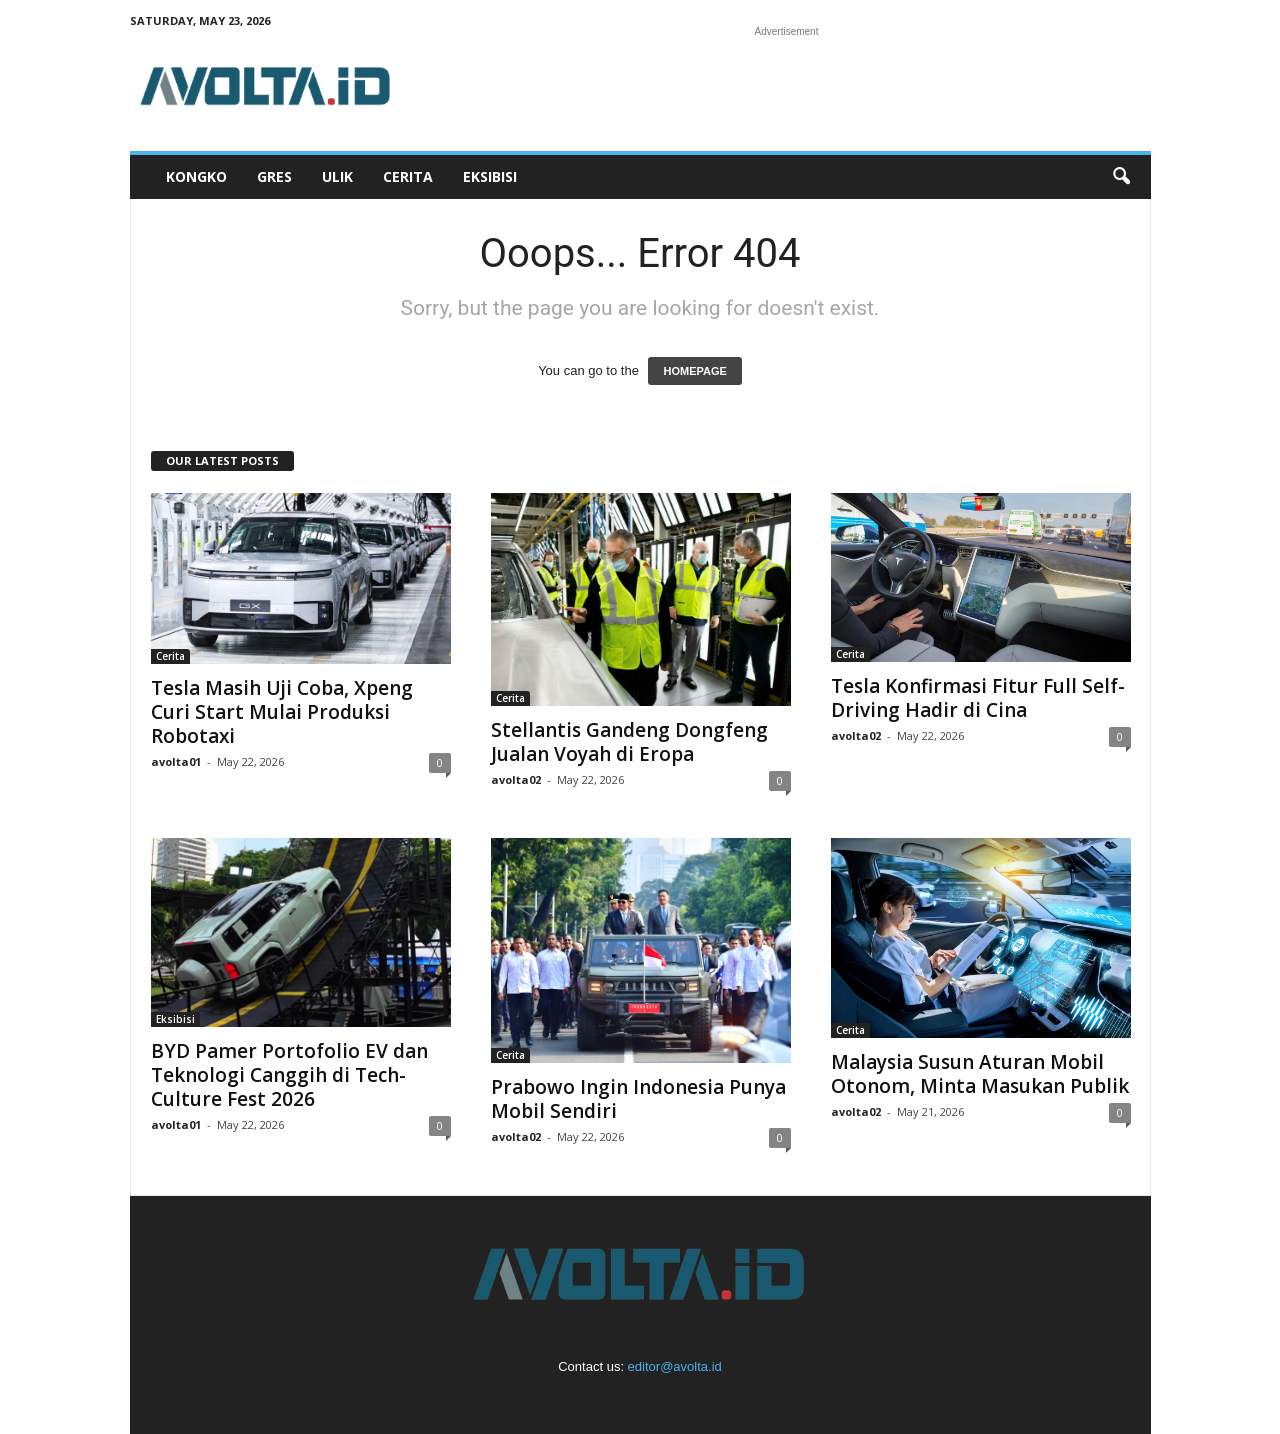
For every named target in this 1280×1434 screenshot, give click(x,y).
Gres (274, 176)
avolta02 (516, 779)
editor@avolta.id (675, 1366)
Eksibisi (490, 176)
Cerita (408, 176)
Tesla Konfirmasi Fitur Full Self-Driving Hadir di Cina (978, 698)
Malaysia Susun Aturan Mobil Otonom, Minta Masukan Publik (980, 1074)
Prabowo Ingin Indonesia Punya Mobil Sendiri (638, 1099)
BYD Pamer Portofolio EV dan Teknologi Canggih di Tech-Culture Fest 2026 (289, 1075)
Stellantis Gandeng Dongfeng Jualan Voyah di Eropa (629, 742)
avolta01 (176, 761)
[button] (1121, 177)
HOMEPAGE (694, 371)
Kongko (196, 176)
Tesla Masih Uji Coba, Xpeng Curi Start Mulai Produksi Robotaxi (282, 712)
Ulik (337, 176)
